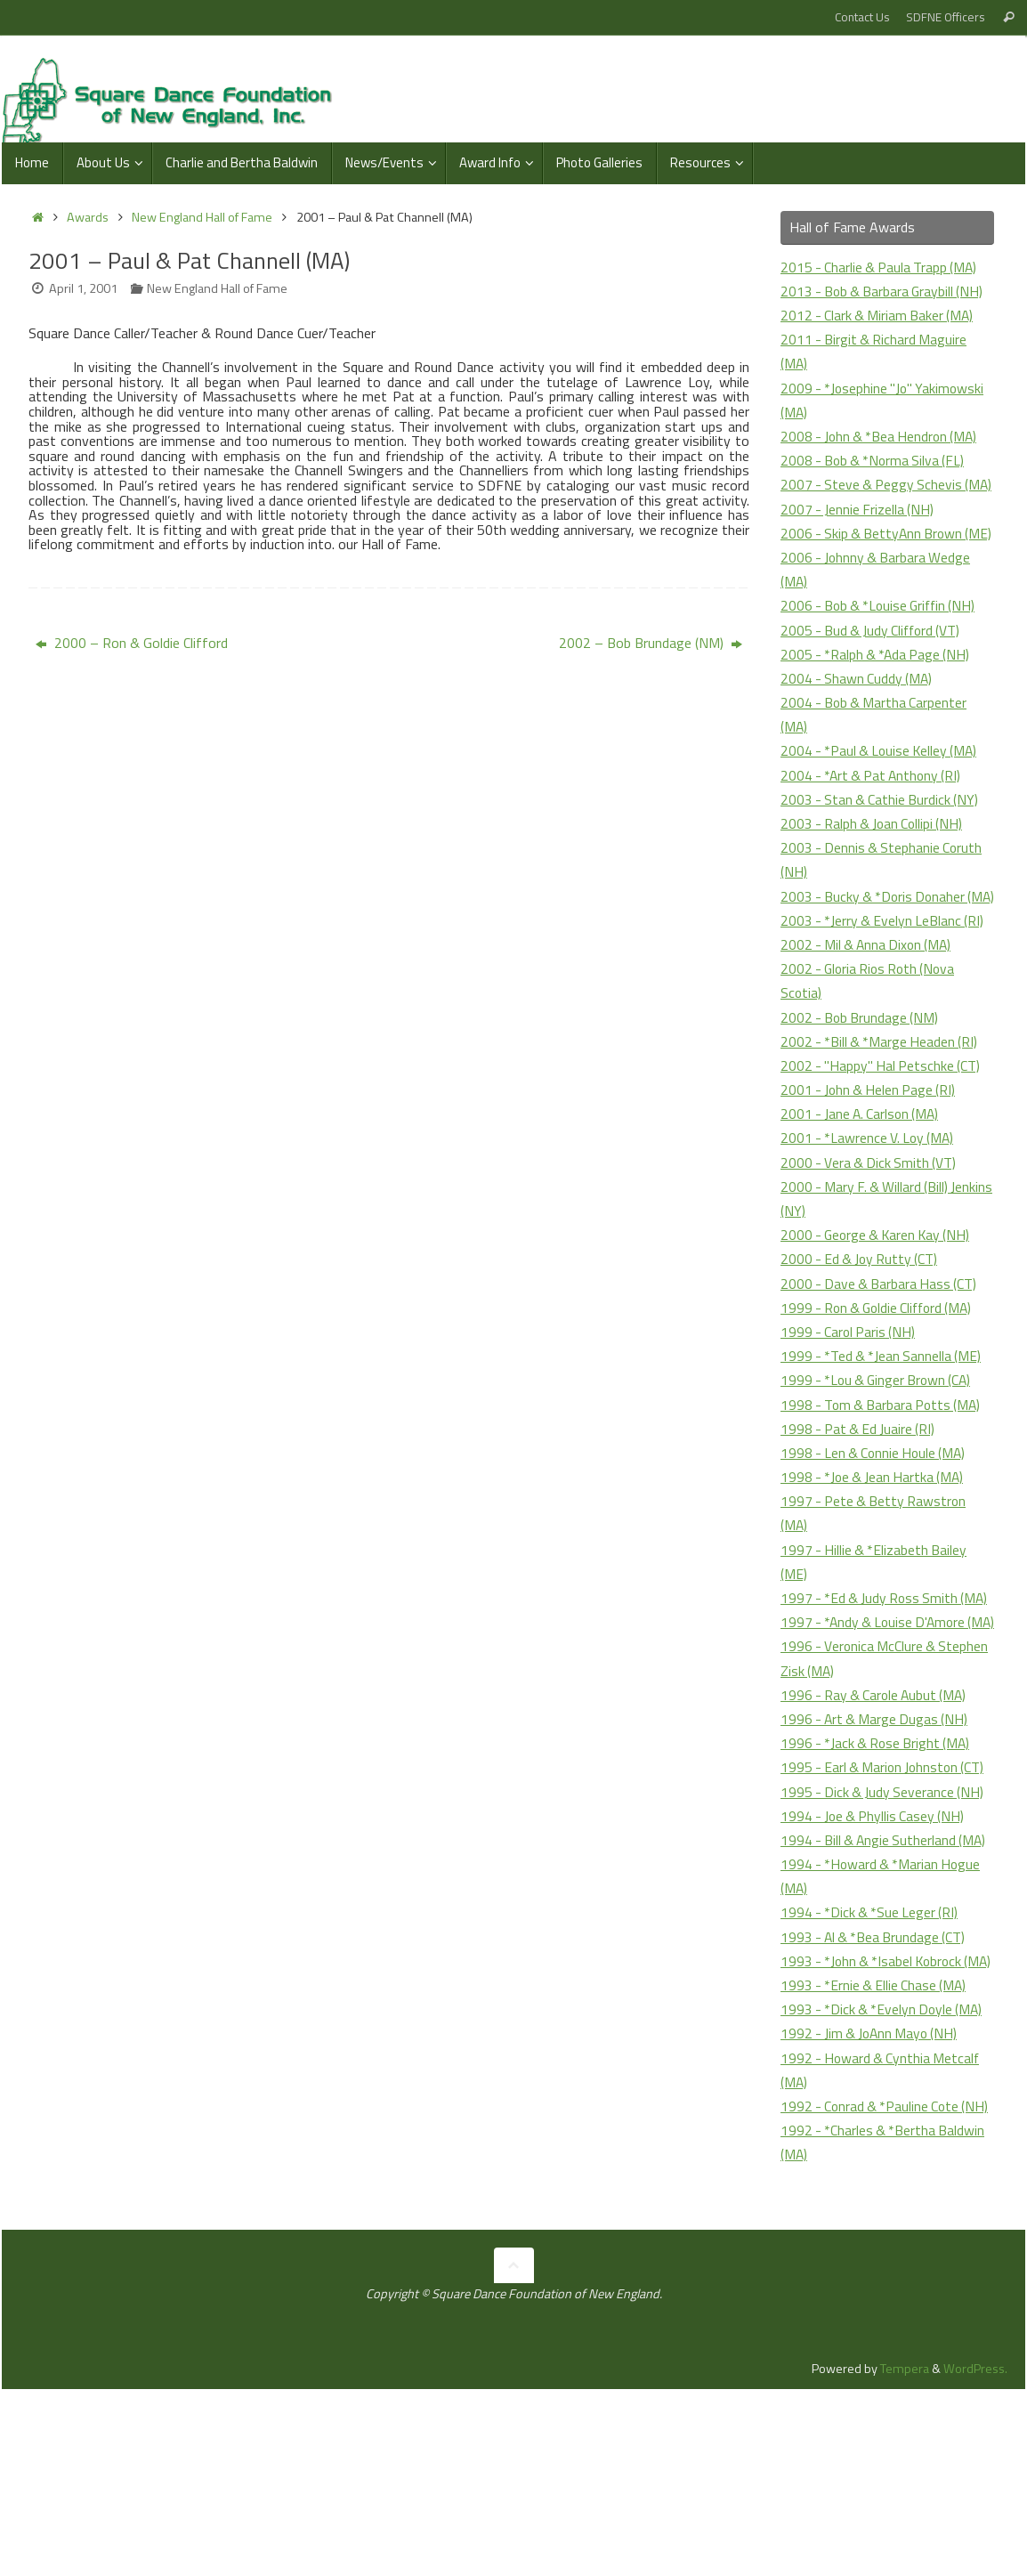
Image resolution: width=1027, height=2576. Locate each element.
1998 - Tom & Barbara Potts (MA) (884, 1476)
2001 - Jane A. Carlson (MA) (862, 1186)
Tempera (904, 2538)
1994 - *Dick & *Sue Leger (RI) (871, 2033)
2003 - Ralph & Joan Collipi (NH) (874, 871)
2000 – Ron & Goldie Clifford (132, 642)
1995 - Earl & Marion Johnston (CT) (885, 1888)
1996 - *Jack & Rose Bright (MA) (878, 1864)
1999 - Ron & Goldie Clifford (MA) (881, 1379)
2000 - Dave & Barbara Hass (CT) (881, 1355)
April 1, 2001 (83, 288)
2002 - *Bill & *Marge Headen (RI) (881, 1113)
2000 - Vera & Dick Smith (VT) (870, 1234)
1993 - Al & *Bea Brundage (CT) (875, 2058)
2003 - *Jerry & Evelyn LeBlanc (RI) (884, 992)
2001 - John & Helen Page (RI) (870, 1162)
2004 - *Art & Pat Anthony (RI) (874, 823)
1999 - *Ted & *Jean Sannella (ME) (883, 1428)
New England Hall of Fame (202, 217)
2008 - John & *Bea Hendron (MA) (882, 436)
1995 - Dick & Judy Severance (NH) (884, 1912)
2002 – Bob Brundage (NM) (650, 642)
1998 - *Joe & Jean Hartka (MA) (875, 1549)
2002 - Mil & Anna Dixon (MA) (869, 1017)
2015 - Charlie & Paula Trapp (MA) (881, 267)
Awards (88, 217)
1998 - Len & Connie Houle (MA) (876, 1524)
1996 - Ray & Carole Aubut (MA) (877, 1816)
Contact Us (862, 17)
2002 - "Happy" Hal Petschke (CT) (882, 1137)
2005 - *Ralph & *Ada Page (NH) (877, 702)
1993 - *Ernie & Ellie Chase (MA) (876, 2130)
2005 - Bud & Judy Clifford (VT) (873, 678)
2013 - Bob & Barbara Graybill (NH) (885, 291)
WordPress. (975, 2538)
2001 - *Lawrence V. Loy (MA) (869, 1210)
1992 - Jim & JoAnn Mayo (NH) (872, 2179)
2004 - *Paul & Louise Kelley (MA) (882, 799)
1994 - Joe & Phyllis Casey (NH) (875, 1937)
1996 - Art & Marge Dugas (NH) (877, 1840)
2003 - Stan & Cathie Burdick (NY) (881, 847)
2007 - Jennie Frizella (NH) (858, 533)
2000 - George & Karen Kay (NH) (879, 1307)
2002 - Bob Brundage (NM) (861, 1089)
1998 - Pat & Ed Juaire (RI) (860, 1500)
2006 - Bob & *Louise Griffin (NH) (882, 654)
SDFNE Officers (945, 17)
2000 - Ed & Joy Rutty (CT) (861, 1331)
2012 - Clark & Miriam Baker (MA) (879, 315)
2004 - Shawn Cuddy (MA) (858, 726)
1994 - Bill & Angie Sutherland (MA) (886, 1961)
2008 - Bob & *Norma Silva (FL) (875, 460)
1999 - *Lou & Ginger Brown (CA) (879, 1452)
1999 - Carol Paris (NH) (849, 1404)
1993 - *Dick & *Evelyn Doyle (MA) (884, 2154)
